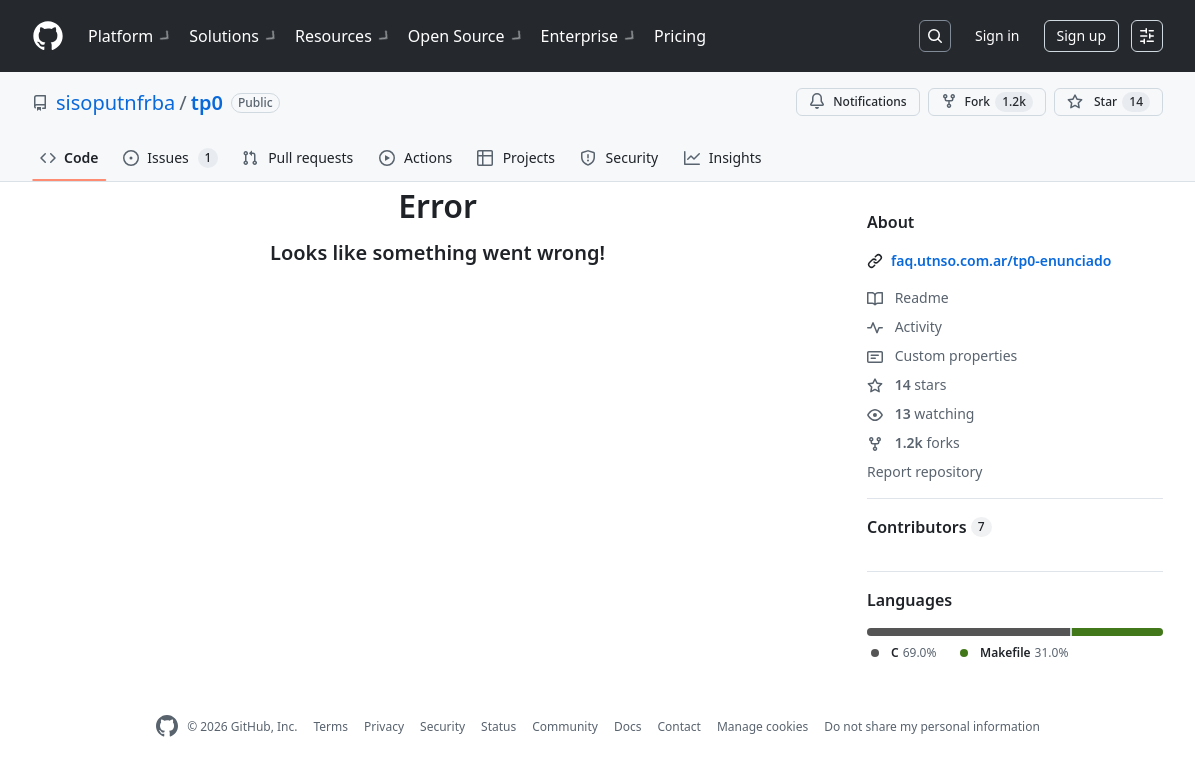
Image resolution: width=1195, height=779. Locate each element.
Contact (678, 726)
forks (913, 442)
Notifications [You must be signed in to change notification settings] (857, 101)
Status (498, 726)
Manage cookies (762, 726)
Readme (908, 297)
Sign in (997, 35)
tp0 (207, 102)
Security (442, 726)
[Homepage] (48, 36)
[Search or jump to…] (935, 36)
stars (906, 384)
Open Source (466, 36)
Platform (130, 36)
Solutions (234, 36)
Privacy (384, 726)
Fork (987, 102)
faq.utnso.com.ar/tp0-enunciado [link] (1001, 260)
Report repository (924, 471)
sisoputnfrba (115, 102)
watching (920, 413)
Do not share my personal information (932, 726)
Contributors (929, 527)
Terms (330, 726)
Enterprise (589, 36)
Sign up (1081, 35)
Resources (343, 36)
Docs (628, 726)
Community (565, 726)
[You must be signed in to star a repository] (1108, 102)
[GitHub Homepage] (167, 726)
